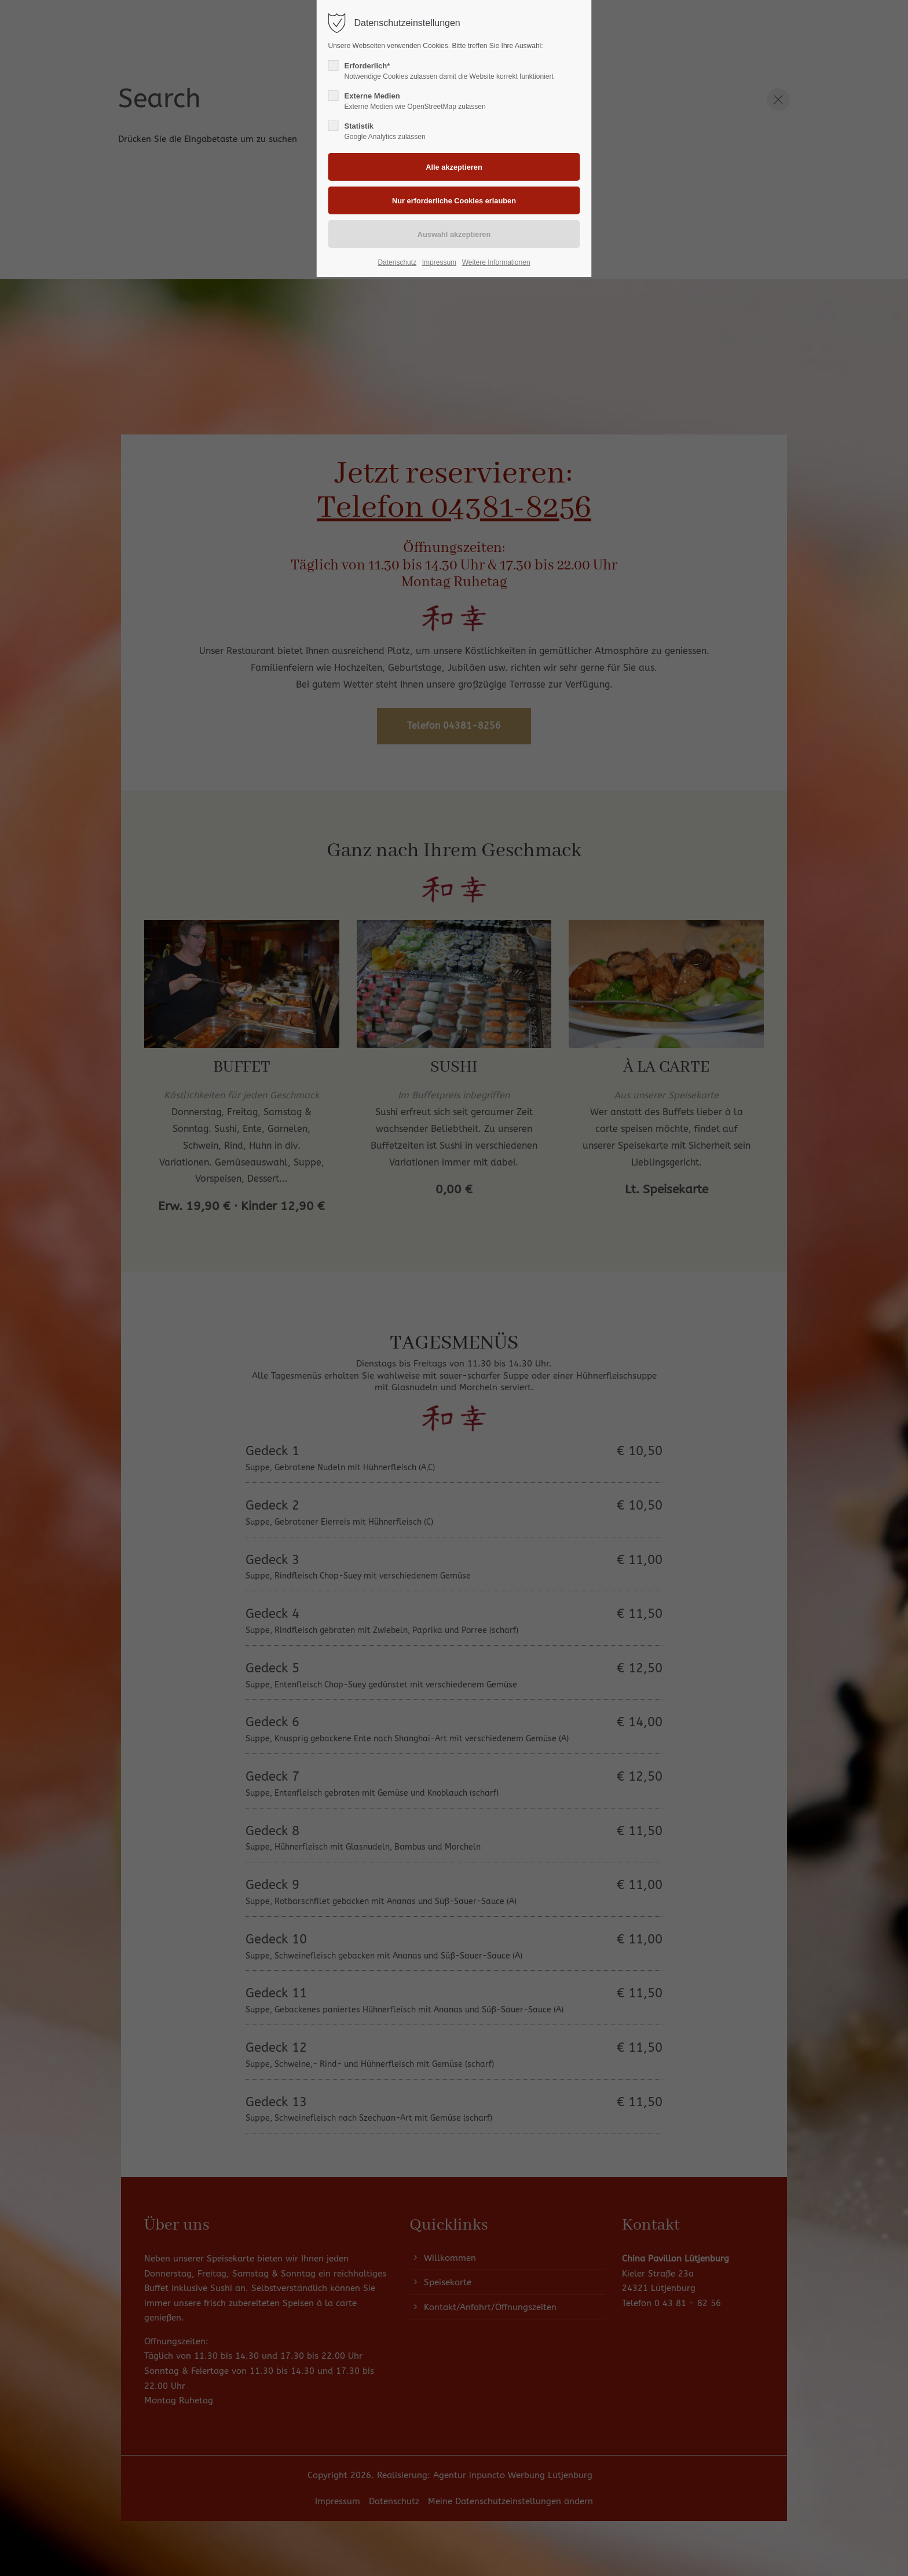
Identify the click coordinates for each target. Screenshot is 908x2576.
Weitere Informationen (496, 262)
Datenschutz (397, 262)
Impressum (439, 262)
